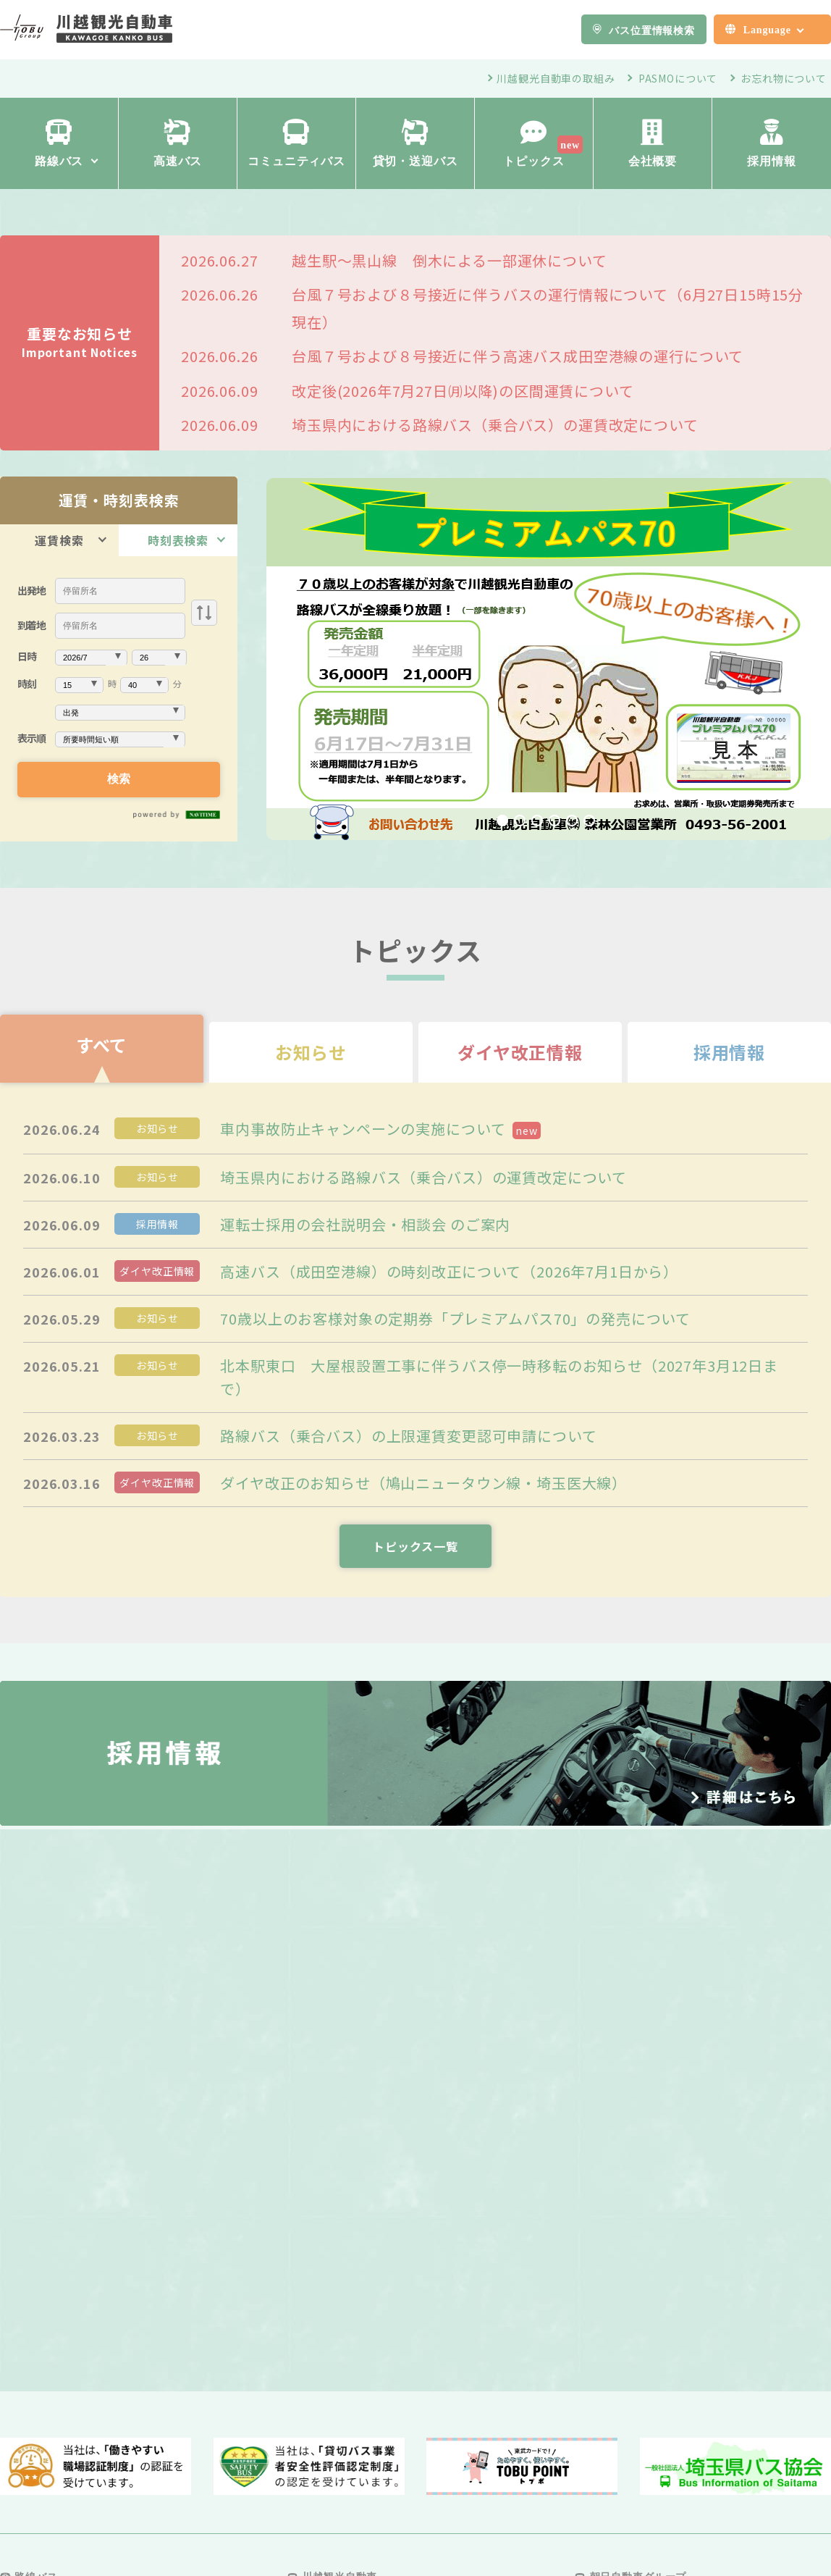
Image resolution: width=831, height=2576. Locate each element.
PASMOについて (678, 78)
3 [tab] (537, 820)
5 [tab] (572, 820)
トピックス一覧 (415, 1546)
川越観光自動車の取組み (556, 78)
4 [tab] (554, 820)
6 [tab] (589, 820)
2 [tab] (520, 820)
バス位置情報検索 (652, 30)
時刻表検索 (178, 540)
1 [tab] (502, 820)
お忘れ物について (784, 78)
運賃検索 (59, 540)
